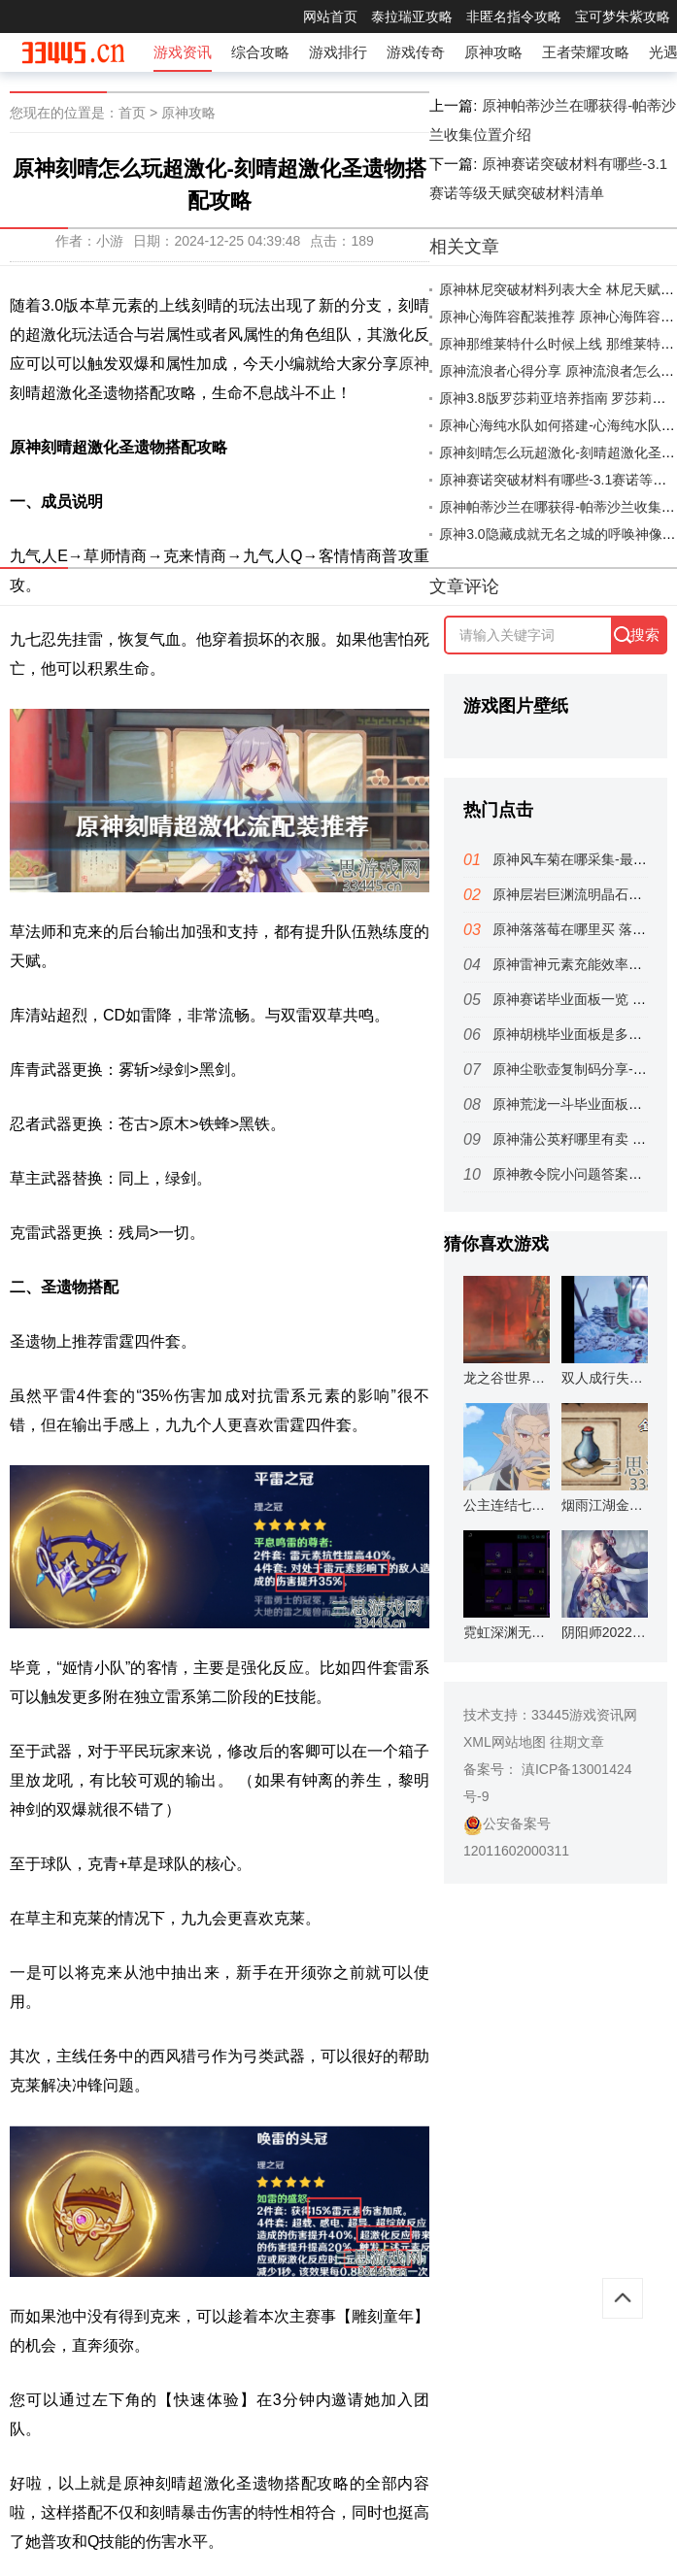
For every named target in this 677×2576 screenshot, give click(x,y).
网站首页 (330, 16)
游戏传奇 (416, 52)
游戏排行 (338, 52)
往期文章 (577, 1742)
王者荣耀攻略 (585, 52)
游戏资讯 (182, 52)
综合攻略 (260, 52)
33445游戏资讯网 (584, 1715)
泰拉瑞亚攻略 (412, 16)
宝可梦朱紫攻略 (622, 16)
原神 (413, 363)
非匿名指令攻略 (513, 16)
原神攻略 (493, 52)
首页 (132, 112)
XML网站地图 (504, 1742)
